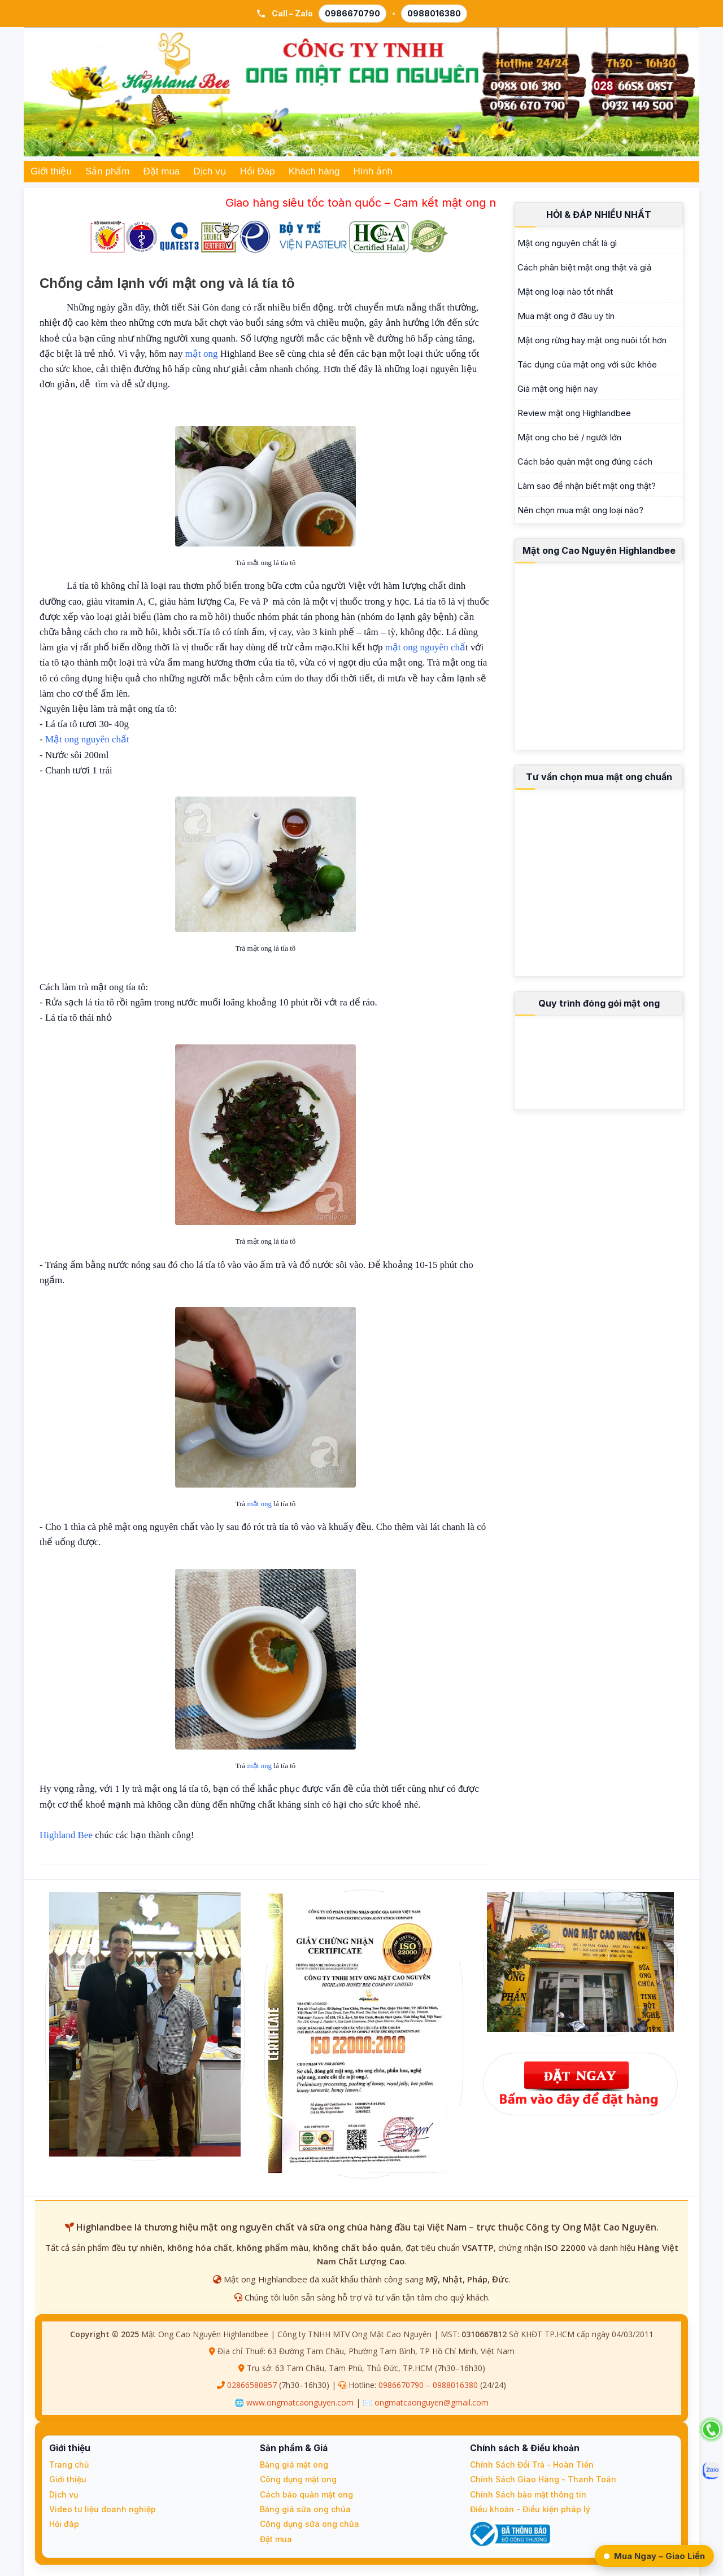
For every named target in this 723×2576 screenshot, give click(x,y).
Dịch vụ (209, 171)
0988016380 (455, 2385)
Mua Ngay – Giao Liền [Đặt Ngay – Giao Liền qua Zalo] (654, 2556)
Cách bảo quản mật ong (306, 2494)
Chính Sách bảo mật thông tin (528, 2494)
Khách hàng (314, 171)
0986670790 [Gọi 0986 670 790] (352, 13)
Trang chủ (69, 2464)
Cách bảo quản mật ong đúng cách (584, 461)
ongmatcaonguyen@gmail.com (431, 2402)
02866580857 (252, 2385)
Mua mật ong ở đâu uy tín (566, 315)
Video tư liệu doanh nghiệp (102, 2509)
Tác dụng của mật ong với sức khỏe (587, 364)
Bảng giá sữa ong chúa (305, 2509)
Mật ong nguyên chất (87, 739)
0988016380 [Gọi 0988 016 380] (434, 13)
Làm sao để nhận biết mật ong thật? (586, 485)
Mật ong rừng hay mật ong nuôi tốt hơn (592, 340)
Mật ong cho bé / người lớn (569, 437)
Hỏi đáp (64, 2524)
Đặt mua (161, 171)
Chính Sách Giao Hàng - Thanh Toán (543, 2479)
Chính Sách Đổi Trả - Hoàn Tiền (532, 2464)
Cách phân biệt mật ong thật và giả (584, 267)
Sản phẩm (107, 171)
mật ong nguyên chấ (425, 647)
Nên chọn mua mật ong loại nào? (580, 510)
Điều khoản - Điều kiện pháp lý (530, 2509)
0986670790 (401, 2385)
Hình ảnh (373, 171)
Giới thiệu (51, 171)
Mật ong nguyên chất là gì (567, 243)
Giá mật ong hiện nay (557, 388)
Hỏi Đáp (257, 171)
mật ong (201, 353)
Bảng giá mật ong (294, 2464)
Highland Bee (66, 1835)
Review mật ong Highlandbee (574, 413)
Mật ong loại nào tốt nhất (565, 291)
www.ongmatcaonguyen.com (300, 2402)
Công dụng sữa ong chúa (309, 2524)
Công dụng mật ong (298, 2479)
